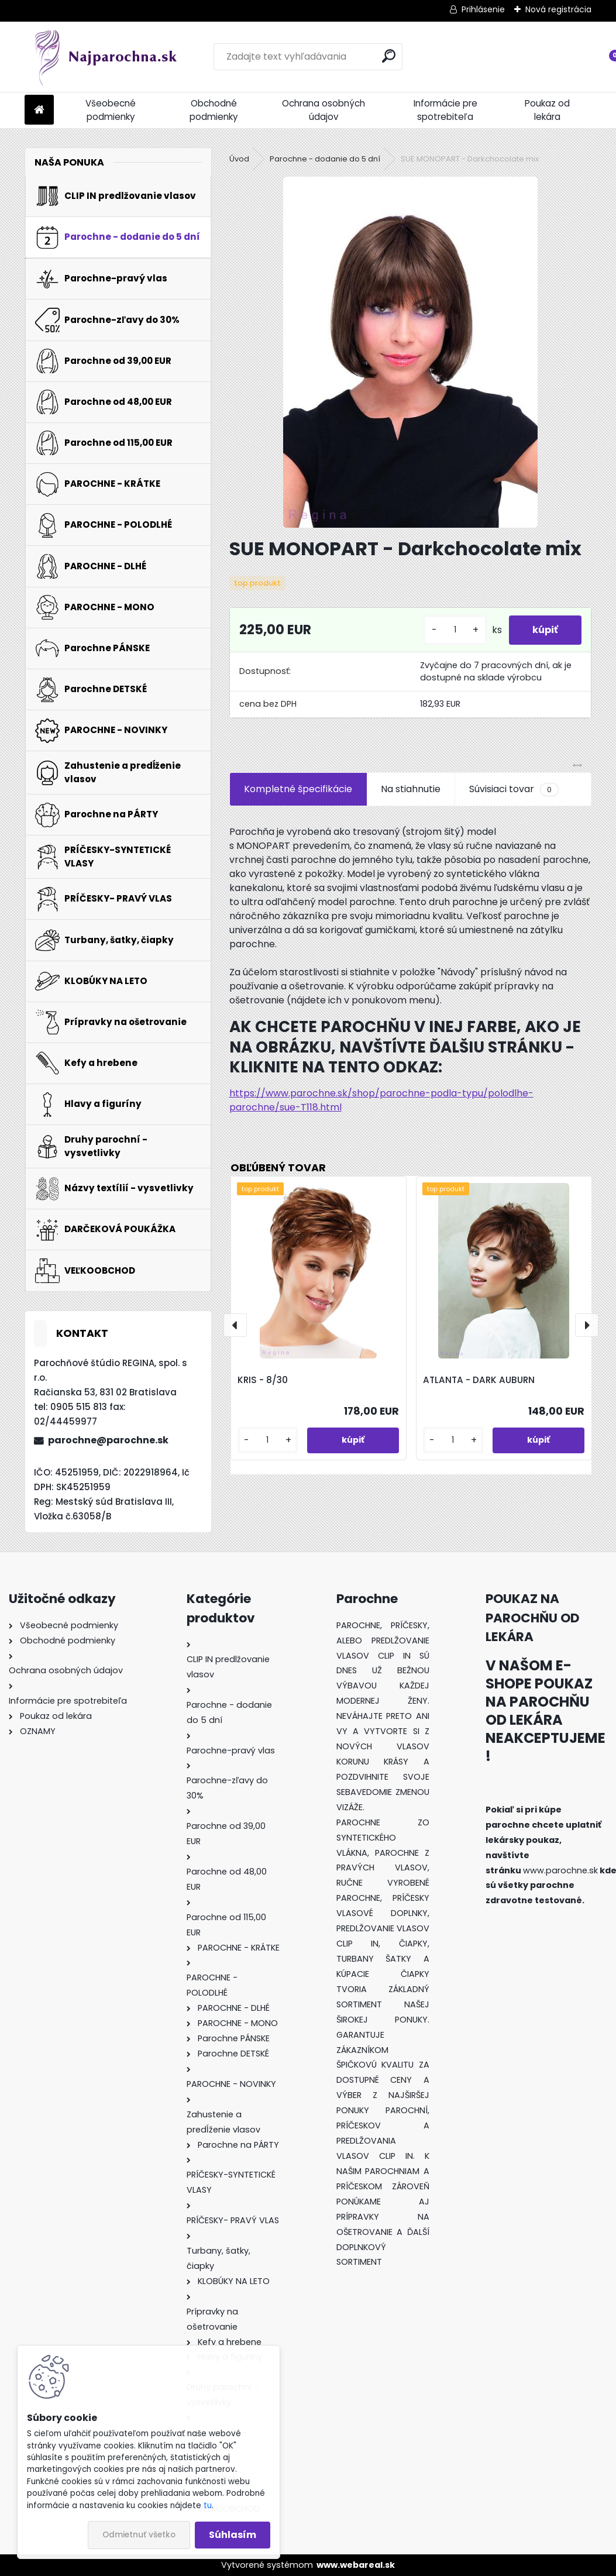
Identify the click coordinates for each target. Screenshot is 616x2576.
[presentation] (235, 1325)
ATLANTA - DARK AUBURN (479, 1380)
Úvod (239, 158)
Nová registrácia (558, 9)
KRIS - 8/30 (263, 1380)
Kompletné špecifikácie (298, 789)
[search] (388, 56)
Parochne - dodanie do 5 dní (325, 158)
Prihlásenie (483, 9)
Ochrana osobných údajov (323, 110)
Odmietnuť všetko (138, 2534)
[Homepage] (39, 110)
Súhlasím (232, 2534)
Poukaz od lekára (547, 110)
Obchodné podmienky (214, 110)
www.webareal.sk (355, 2565)
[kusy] (455, 630)
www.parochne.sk (560, 1870)
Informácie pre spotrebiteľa (445, 110)
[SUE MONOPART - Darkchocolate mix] (410, 352)
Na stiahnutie (411, 789)
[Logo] (105, 56)
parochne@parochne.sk (108, 1440)
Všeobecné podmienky (110, 110)
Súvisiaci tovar (514, 789)
